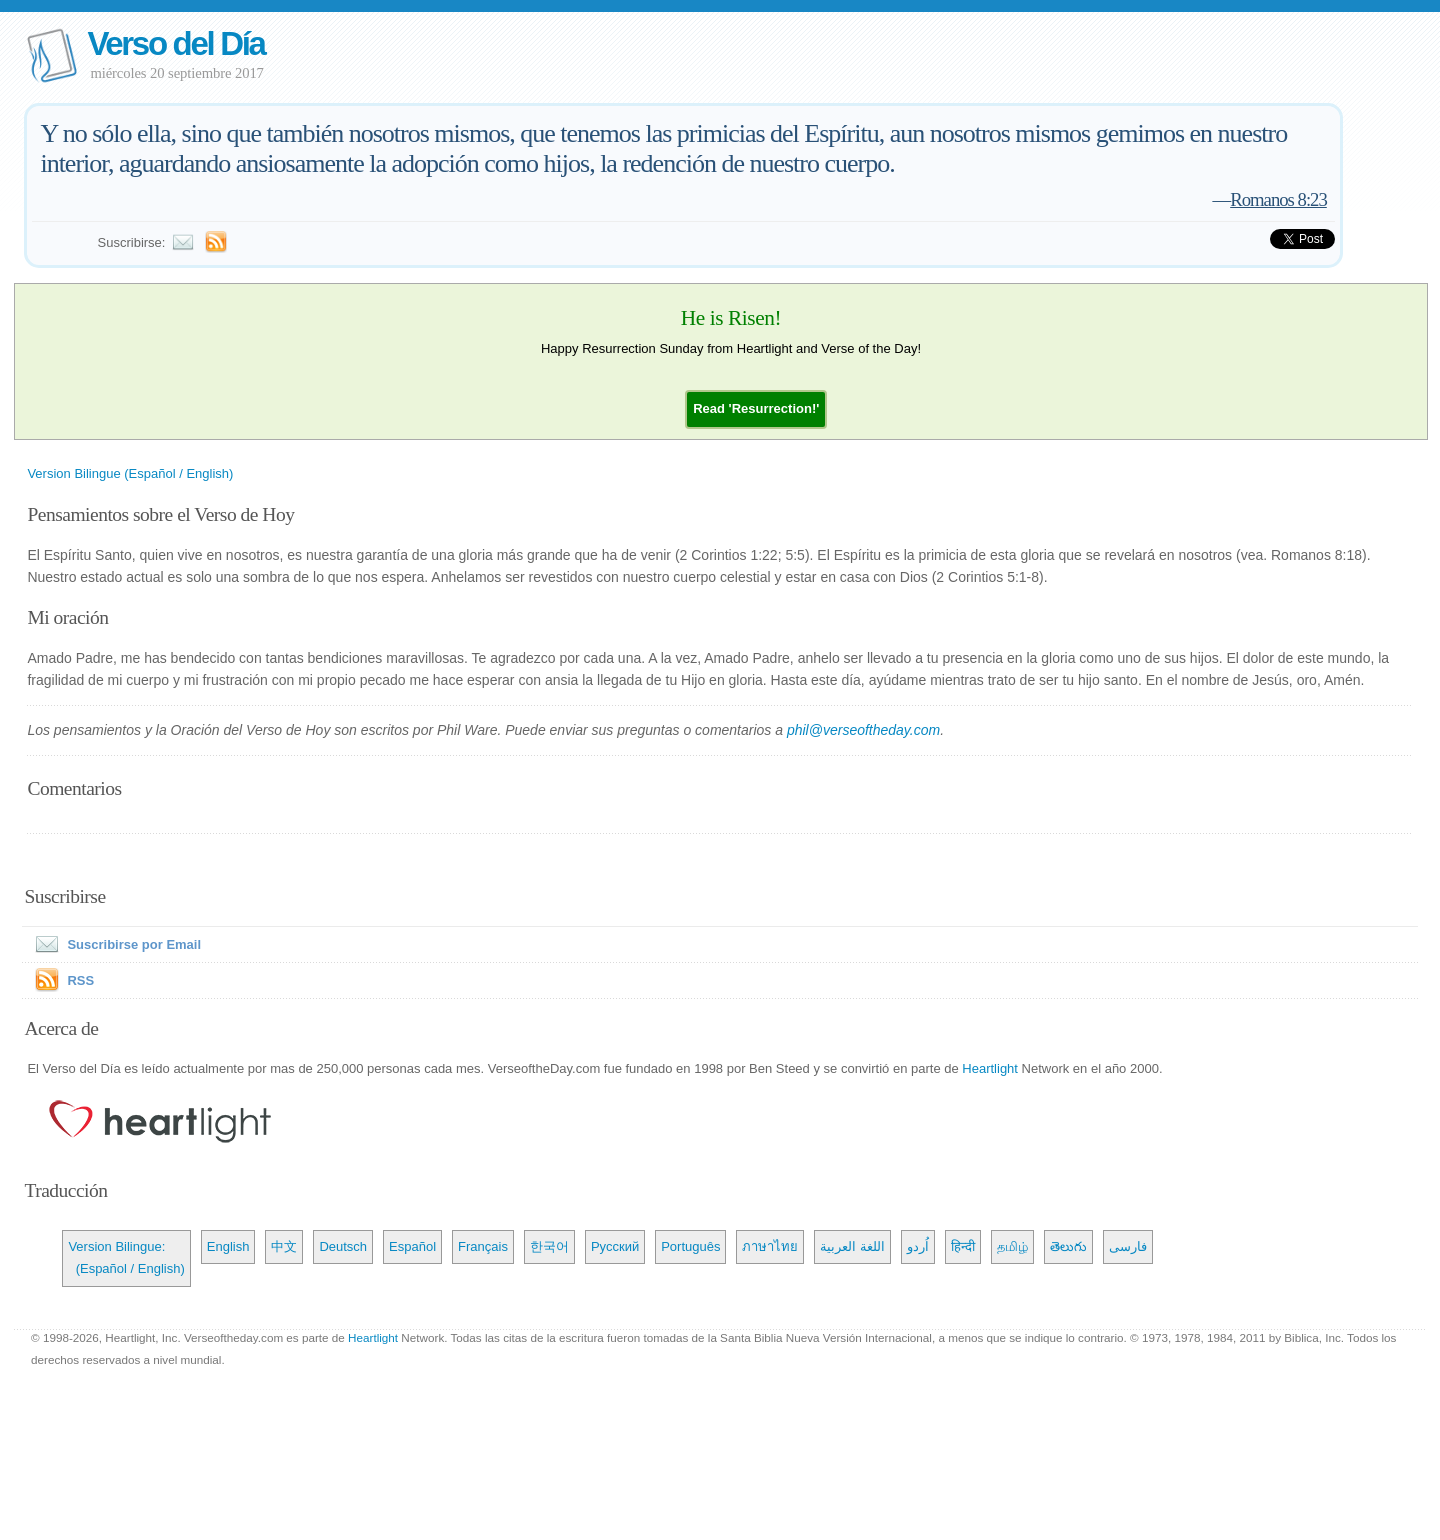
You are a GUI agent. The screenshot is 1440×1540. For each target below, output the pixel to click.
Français (483, 1246)
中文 (284, 1246)
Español (412, 1246)
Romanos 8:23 (1278, 199)
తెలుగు (1068, 1246)
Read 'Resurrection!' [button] (756, 408)
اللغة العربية (852, 1246)
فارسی (1128, 1246)
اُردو (918, 1246)
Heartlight (990, 1068)
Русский (615, 1246)
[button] (756, 408)
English (228, 1246)
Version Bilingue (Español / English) (130, 473)
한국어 (549, 1246)
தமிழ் (1012, 1246)
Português (690, 1246)
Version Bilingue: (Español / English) (126, 1257)
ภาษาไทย (770, 1246)
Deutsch (343, 1246)
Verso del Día (175, 43)
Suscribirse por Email (114, 944)
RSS (80, 980)
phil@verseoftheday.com (863, 730)
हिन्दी (963, 1246)
